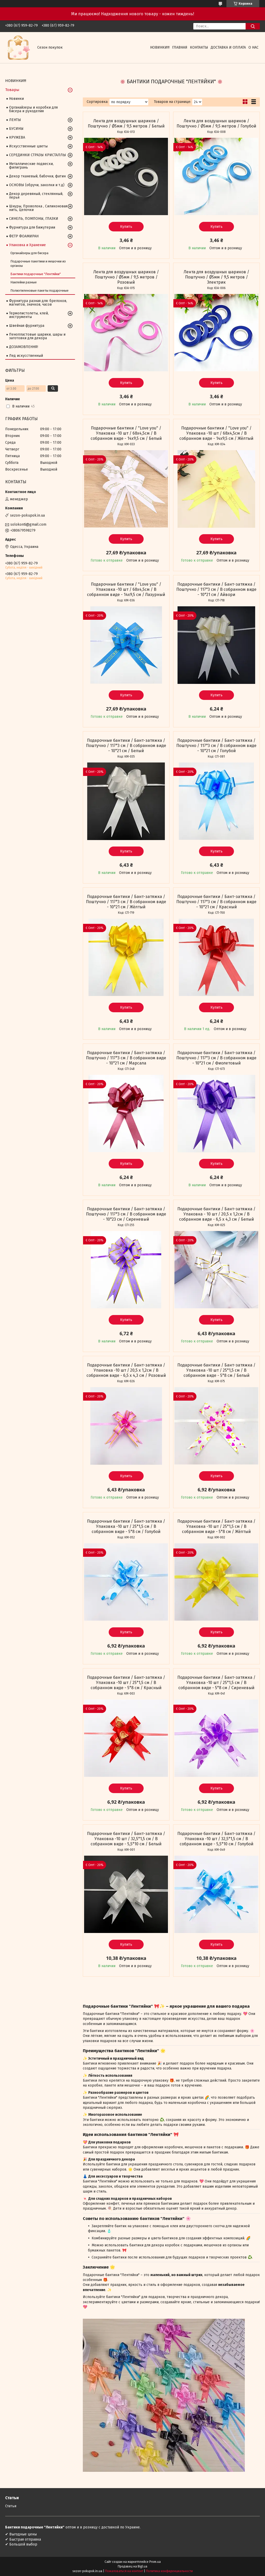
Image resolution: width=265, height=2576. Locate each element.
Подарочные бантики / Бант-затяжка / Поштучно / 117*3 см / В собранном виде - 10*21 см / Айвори (216, 589)
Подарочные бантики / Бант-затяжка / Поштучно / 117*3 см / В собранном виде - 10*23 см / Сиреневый (126, 1214)
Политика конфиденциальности (169, 2571)
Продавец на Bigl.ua (132, 2566)
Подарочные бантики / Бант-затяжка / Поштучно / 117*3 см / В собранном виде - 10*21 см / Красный (216, 901)
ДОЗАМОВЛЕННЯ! (23, 347)
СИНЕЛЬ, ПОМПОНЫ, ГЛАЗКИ (33, 218)
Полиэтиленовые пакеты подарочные (39, 290)
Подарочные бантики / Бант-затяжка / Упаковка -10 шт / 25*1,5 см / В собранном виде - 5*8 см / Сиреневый (216, 1682)
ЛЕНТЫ (15, 120)
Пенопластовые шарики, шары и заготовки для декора (37, 336)
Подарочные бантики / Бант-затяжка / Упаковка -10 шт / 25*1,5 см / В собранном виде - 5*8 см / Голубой (126, 1526)
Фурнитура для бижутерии (32, 227)
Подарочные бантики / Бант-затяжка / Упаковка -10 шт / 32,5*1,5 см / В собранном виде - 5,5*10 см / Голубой (216, 1838)
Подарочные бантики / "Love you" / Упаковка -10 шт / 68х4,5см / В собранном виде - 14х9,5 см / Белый (126, 433)
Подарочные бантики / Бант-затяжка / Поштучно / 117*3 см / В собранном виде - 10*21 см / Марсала (126, 1058)
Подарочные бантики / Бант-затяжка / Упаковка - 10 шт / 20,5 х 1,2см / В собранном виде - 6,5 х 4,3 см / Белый (216, 1214)
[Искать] (253, 26)
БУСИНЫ (16, 128)
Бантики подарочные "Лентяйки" (35, 274)
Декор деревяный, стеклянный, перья (36, 196)
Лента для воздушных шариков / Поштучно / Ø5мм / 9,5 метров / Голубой (216, 123)
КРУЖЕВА (17, 137)
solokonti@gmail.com (28, 524)
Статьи (10, 2506)
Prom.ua (155, 2562)
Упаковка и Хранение (27, 245)
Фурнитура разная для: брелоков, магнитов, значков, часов (38, 303)
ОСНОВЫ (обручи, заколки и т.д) (36, 185)
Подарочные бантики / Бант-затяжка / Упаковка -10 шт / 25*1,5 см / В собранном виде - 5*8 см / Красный (126, 1682)
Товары (12, 89)
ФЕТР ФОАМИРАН (24, 236)
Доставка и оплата (228, 47)
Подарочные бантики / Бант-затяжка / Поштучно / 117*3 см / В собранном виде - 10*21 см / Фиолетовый (216, 1058)
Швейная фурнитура (26, 325)
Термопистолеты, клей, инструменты (29, 315)
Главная (179, 47)
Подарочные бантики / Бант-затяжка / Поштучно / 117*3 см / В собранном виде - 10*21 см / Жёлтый (126, 901)
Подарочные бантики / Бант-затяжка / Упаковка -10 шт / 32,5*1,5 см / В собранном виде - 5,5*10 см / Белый (126, 1838)
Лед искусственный (26, 355)
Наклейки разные (23, 282)
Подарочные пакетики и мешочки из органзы (38, 263)
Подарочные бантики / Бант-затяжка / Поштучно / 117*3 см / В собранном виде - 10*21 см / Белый (126, 745)
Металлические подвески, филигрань (31, 166)
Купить (126, 226)
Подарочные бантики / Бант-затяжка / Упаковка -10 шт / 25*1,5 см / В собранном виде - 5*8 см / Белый (216, 1370)
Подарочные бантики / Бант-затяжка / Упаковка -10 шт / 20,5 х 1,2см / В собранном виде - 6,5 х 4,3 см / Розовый (126, 1370)
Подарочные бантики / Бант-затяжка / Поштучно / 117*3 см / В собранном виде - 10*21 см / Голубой (216, 745)
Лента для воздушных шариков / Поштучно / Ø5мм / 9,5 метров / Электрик (216, 277)
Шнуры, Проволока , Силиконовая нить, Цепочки (38, 208)
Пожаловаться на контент (124, 2571)
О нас (253, 47)
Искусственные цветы (28, 146)
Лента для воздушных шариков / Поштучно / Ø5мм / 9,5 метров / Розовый (126, 277)
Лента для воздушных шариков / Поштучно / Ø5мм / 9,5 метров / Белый (126, 123)
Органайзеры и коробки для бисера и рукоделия (33, 109)
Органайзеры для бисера (29, 253)
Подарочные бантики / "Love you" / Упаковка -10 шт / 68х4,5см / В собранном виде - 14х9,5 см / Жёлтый (216, 433)
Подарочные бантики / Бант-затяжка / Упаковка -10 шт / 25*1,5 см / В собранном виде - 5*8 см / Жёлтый (216, 1526)
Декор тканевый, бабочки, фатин (37, 176)
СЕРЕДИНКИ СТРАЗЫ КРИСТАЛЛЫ (37, 155)
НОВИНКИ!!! (160, 47)
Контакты (199, 47)
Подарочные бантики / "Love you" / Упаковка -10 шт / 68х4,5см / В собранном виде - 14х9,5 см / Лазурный (126, 589)
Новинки (16, 98)
